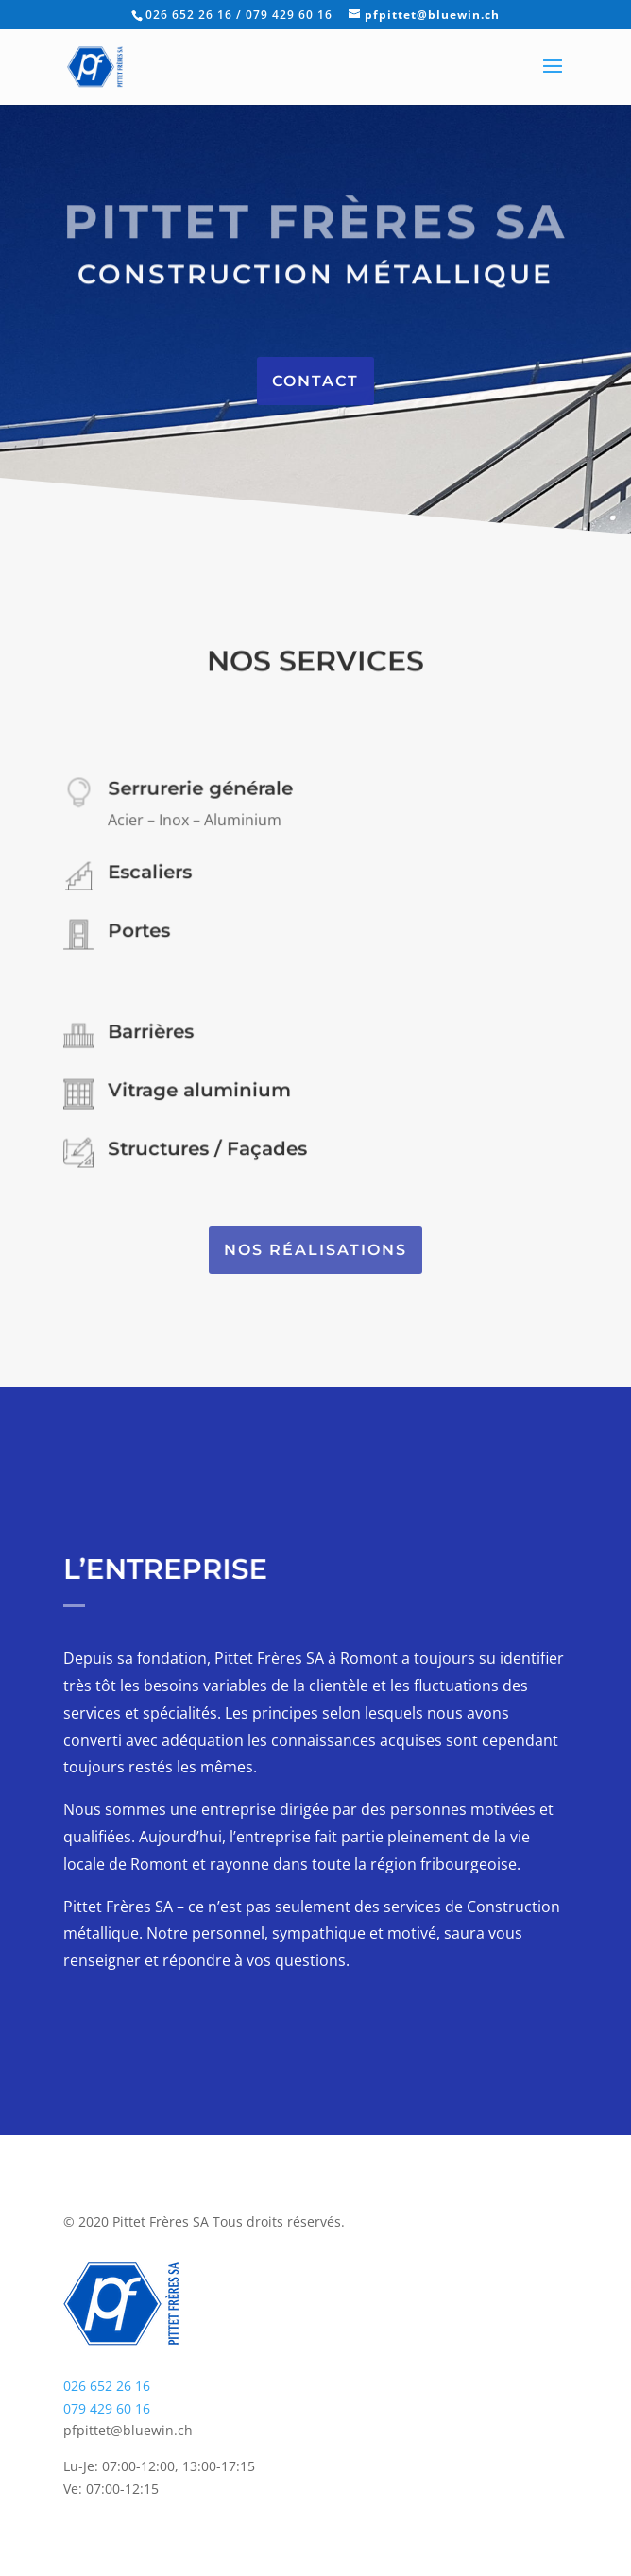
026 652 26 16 (106, 2386)
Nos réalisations (315, 1250)
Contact (315, 381)
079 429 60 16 (106, 2408)
